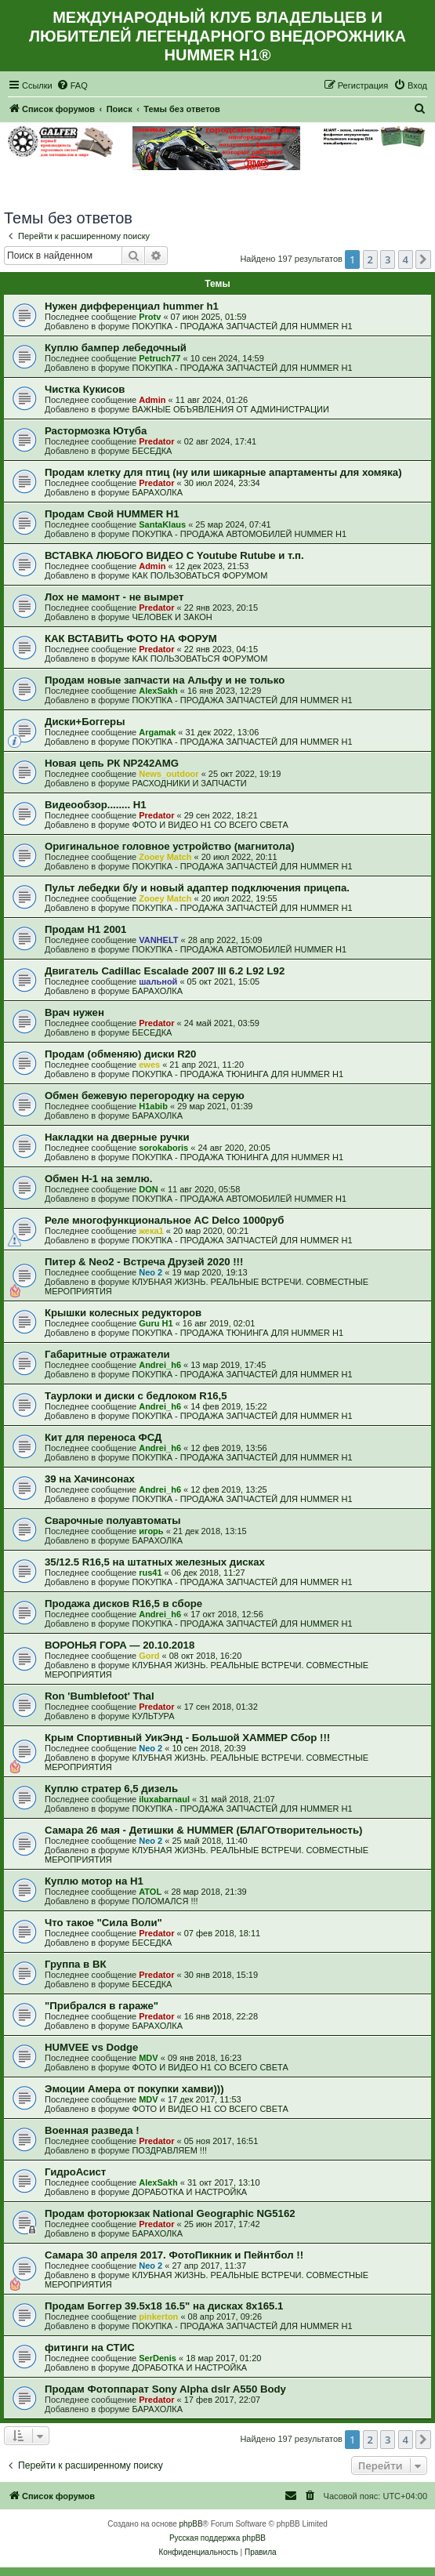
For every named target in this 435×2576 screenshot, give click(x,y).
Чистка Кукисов (85, 389)
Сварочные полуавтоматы (113, 1520)
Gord (149, 1655)
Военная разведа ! (92, 2130)
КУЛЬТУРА (153, 1716)
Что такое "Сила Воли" (103, 1922)
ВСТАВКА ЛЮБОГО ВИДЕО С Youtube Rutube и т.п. (174, 555)
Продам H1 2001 (85, 929)
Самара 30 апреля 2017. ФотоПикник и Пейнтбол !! (174, 2255)
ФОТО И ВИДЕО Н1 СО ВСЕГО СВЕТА (210, 824)
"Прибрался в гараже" (101, 2006)
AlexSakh (158, 690)
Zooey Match (165, 857)
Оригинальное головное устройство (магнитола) (170, 846)
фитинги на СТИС (90, 2347)
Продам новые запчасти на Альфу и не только (165, 680)
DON (148, 1189)
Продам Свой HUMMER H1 (112, 514)
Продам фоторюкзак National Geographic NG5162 (170, 2213)
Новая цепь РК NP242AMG (112, 763)
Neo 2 (150, 1272)
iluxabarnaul (164, 1799)
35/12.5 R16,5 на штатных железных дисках (155, 1562)
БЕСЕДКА (152, 450)
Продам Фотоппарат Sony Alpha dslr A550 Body (165, 2389)
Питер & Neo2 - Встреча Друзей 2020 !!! (144, 1262)
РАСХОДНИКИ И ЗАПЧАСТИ (189, 783)
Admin (152, 400)
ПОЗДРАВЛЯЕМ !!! (169, 2150)
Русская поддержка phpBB (217, 2538)
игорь (151, 1531)
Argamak (157, 732)
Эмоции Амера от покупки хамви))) (134, 2089)
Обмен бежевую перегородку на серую (145, 1095)
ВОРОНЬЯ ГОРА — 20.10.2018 (119, 1645)
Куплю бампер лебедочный (116, 348)
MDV (148, 2058)
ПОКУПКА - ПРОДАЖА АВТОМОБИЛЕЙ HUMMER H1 (239, 534)
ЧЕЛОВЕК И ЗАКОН (172, 617)
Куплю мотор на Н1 (94, 1881)
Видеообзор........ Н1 (96, 805)
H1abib (153, 1106)
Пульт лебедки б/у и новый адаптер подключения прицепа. (197, 888)
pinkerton (158, 2316)
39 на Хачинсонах (90, 1479)
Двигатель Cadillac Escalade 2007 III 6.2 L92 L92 (165, 971)
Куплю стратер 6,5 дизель (111, 1788)
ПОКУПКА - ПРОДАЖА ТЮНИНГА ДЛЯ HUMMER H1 (237, 1074)
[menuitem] (72, 85)
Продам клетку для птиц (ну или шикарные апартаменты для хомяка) (223, 472)
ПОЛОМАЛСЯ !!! (165, 1901)
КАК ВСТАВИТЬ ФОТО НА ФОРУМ (131, 638)
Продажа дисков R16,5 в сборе (123, 1603)
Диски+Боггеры (85, 721)
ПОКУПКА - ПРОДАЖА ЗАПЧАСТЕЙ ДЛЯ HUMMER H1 (242, 326)
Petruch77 (159, 358)
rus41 (150, 1572)
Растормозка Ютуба (96, 431)
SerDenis (157, 2358)
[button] (423, 259)
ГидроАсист (75, 2172)
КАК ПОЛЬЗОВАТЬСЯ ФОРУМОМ (199, 575)
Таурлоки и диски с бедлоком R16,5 (136, 1396)
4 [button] (405, 259)
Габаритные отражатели (107, 1354)
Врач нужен (74, 1012)
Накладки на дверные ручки (117, 1137)
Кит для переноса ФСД (103, 1437)
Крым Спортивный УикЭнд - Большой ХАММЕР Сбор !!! (187, 1737)
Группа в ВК (75, 1964)
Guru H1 (155, 1323)
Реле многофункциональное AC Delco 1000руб (164, 1220)
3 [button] (387, 259)
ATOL (150, 1891)
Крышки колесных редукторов (123, 1313)
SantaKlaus (162, 524)
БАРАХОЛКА (157, 492)
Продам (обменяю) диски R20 (120, 1054)
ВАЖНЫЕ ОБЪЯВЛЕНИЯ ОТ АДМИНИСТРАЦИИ (230, 409)
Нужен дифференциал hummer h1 (132, 306)
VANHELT (158, 940)
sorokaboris (163, 1147)
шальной (158, 981)
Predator (156, 441)
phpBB (191, 2524)
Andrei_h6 (160, 1365)
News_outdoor (168, 773)
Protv (150, 316)
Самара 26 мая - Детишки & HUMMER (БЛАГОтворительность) (203, 1830)
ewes (149, 1064)
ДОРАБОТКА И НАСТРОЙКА (189, 2192)
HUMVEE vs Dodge (91, 2047)
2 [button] (370, 259)
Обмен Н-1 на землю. (98, 1179)
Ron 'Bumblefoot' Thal (99, 1696)
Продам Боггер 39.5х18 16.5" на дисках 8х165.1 (164, 2306)
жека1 (151, 1230)
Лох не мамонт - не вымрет (114, 597)
